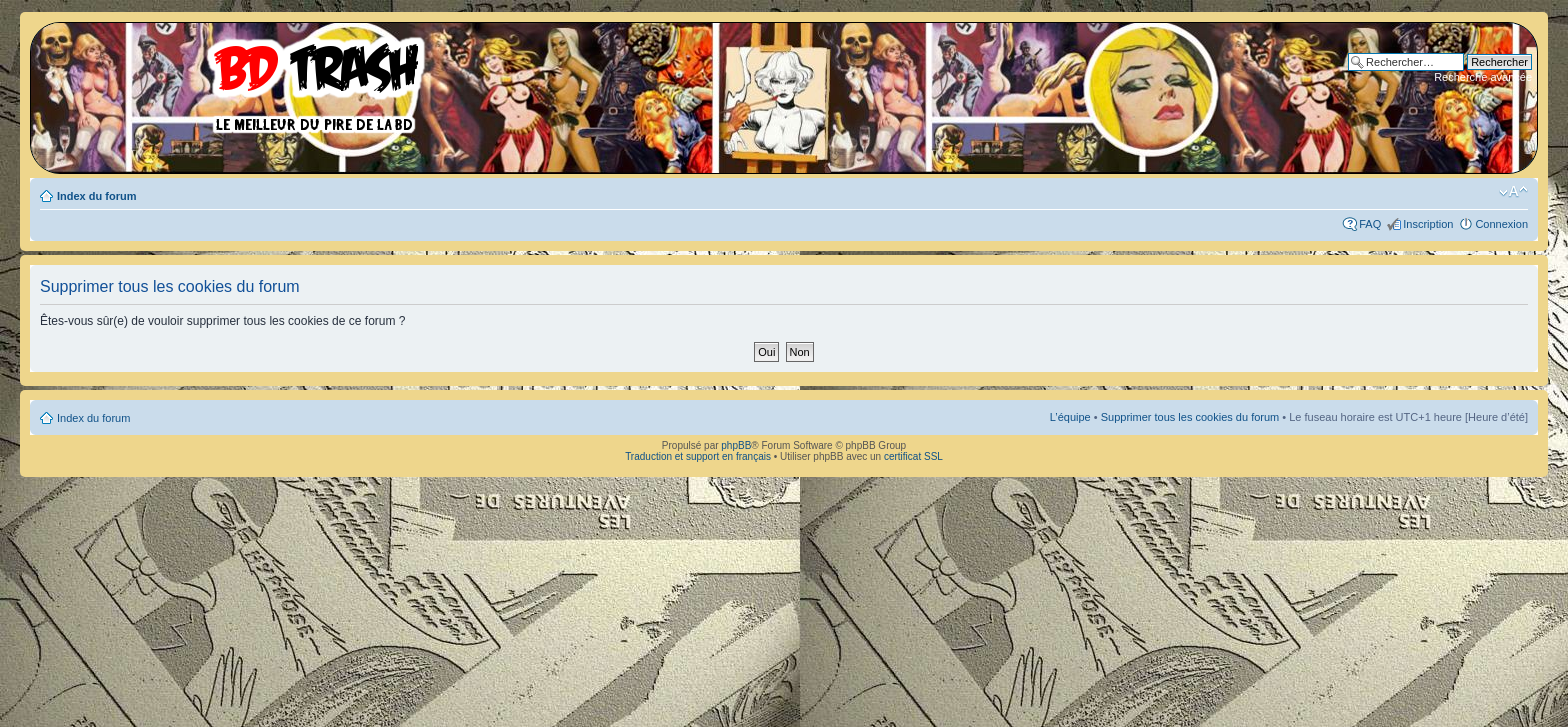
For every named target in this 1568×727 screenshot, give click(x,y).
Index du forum (96, 196)
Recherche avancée (1483, 77)
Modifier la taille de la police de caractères (1513, 192)
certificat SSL (913, 456)
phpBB (736, 445)
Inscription (1428, 224)
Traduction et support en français (698, 456)
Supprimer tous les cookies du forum (1190, 417)
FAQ (1370, 224)
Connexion (1501, 224)
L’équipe (1070, 417)
